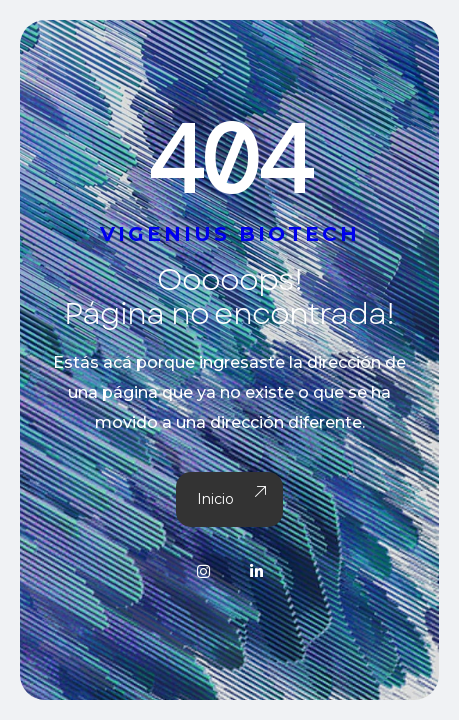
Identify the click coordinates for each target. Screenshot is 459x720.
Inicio (230, 499)
